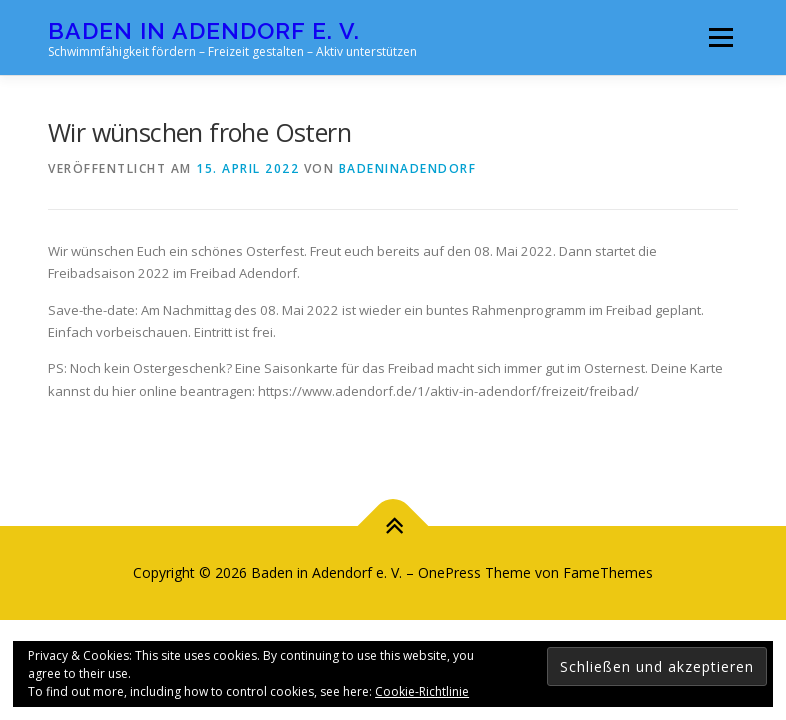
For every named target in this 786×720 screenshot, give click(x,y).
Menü (720, 37)
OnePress (449, 572)
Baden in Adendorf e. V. (204, 30)
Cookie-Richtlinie (422, 691)
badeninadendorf (408, 168)
